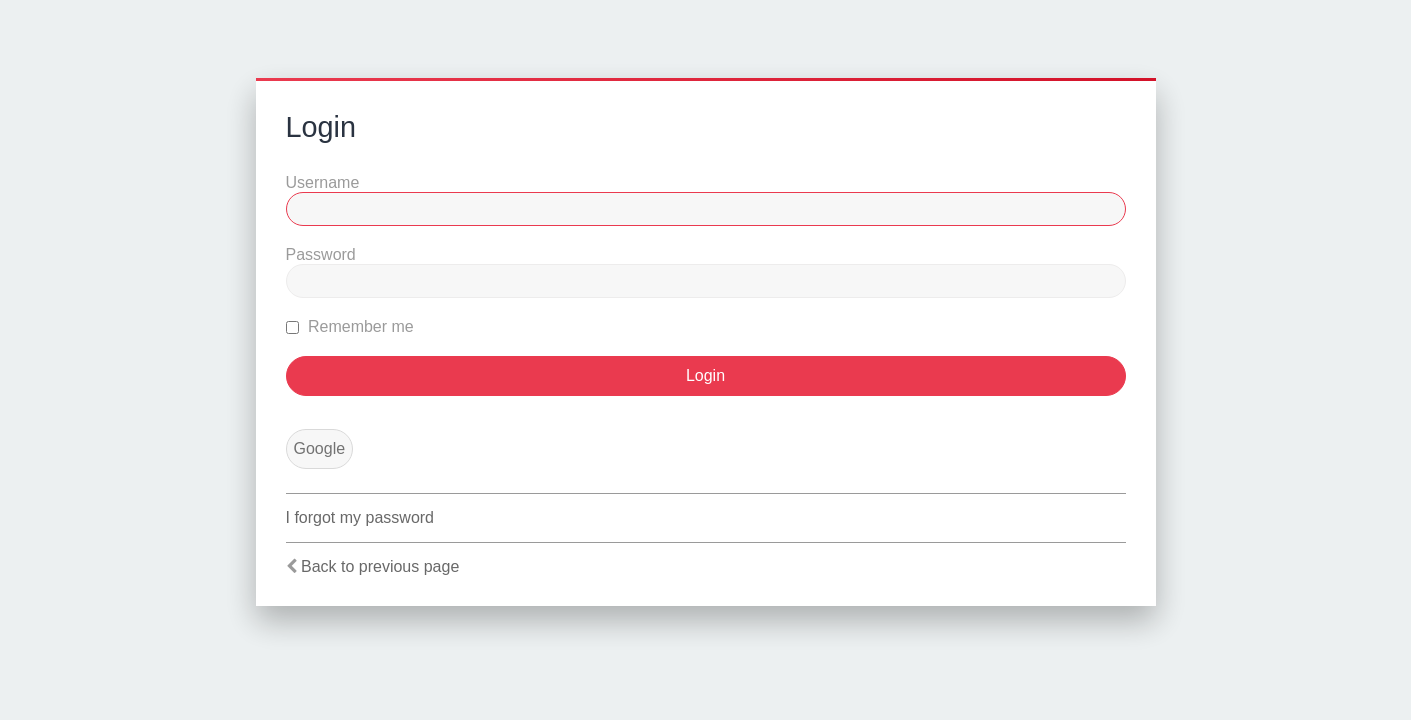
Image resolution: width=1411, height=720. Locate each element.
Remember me (350, 326)
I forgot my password (360, 517)
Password (321, 254)
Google (320, 448)
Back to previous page (380, 566)
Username (323, 182)
